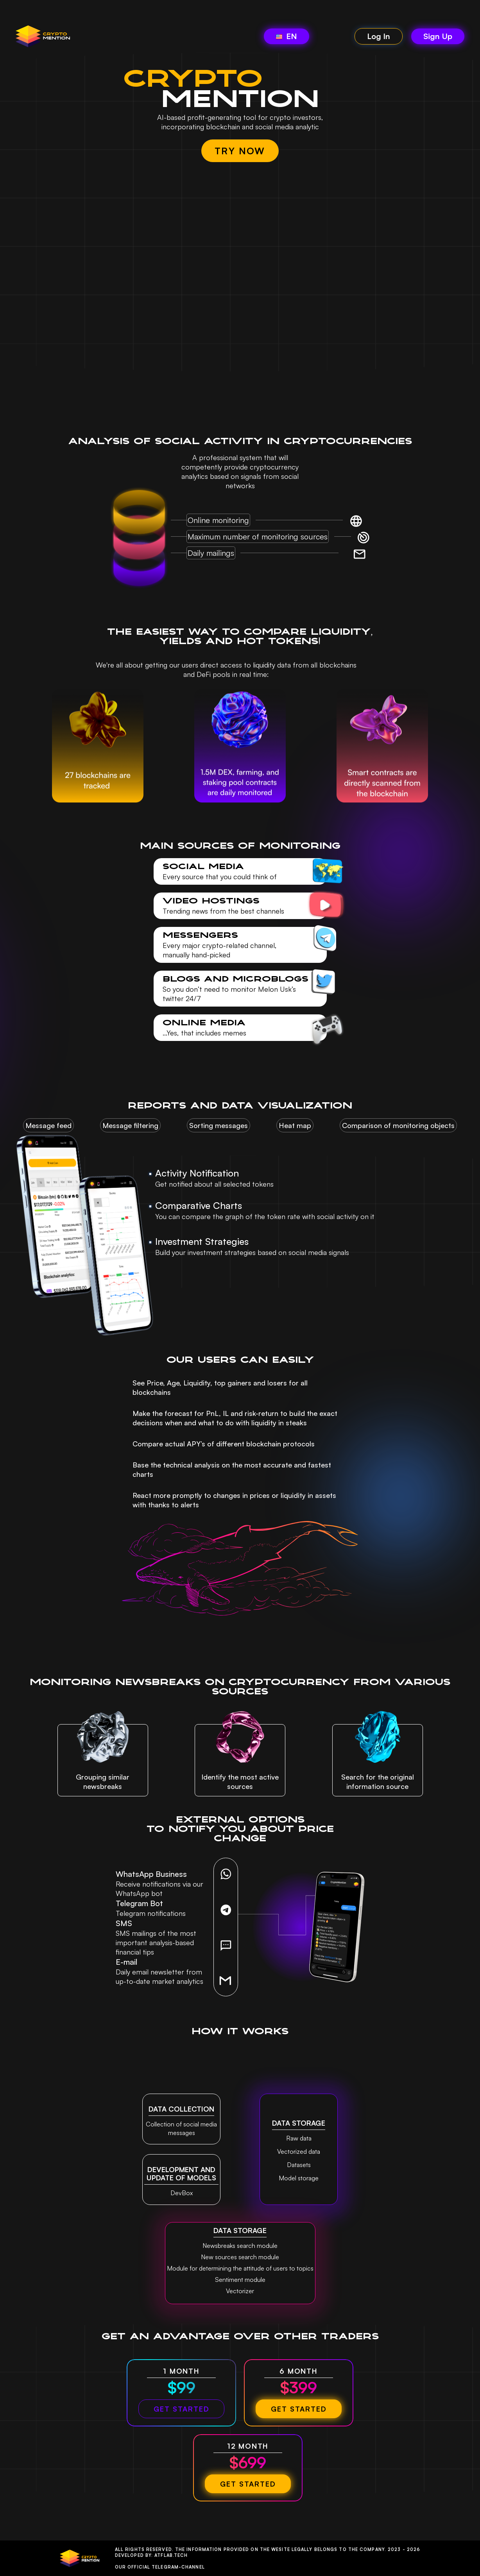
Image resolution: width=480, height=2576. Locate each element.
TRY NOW (240, 151)
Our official (160, 2567)
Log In (378, 36)
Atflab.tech (171, 2555)
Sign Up (437, 36)
